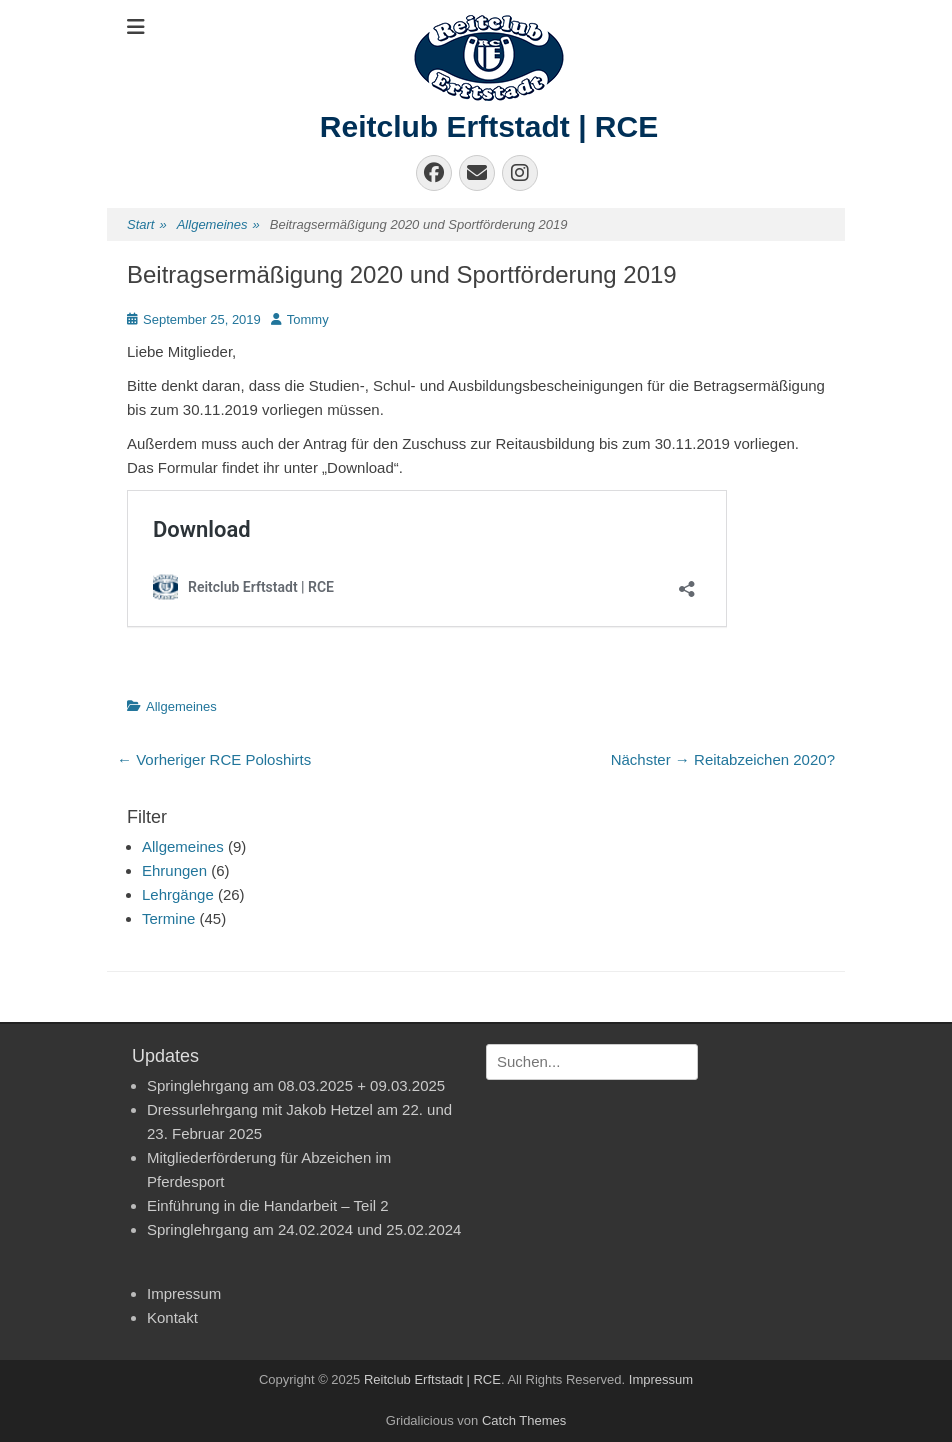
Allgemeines (218, 225)
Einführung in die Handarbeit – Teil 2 (268, 1205)
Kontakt (172, 1317)
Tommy (308, 319)
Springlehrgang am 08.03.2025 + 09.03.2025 (296, 1085)
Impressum (184, 1293)
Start (147, 225)
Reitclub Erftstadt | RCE (489, 126)
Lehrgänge (178, 894)
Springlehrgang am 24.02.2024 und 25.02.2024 (304, 1229)
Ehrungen (174, 870)
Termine (168, 918)
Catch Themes (524, 1420)
